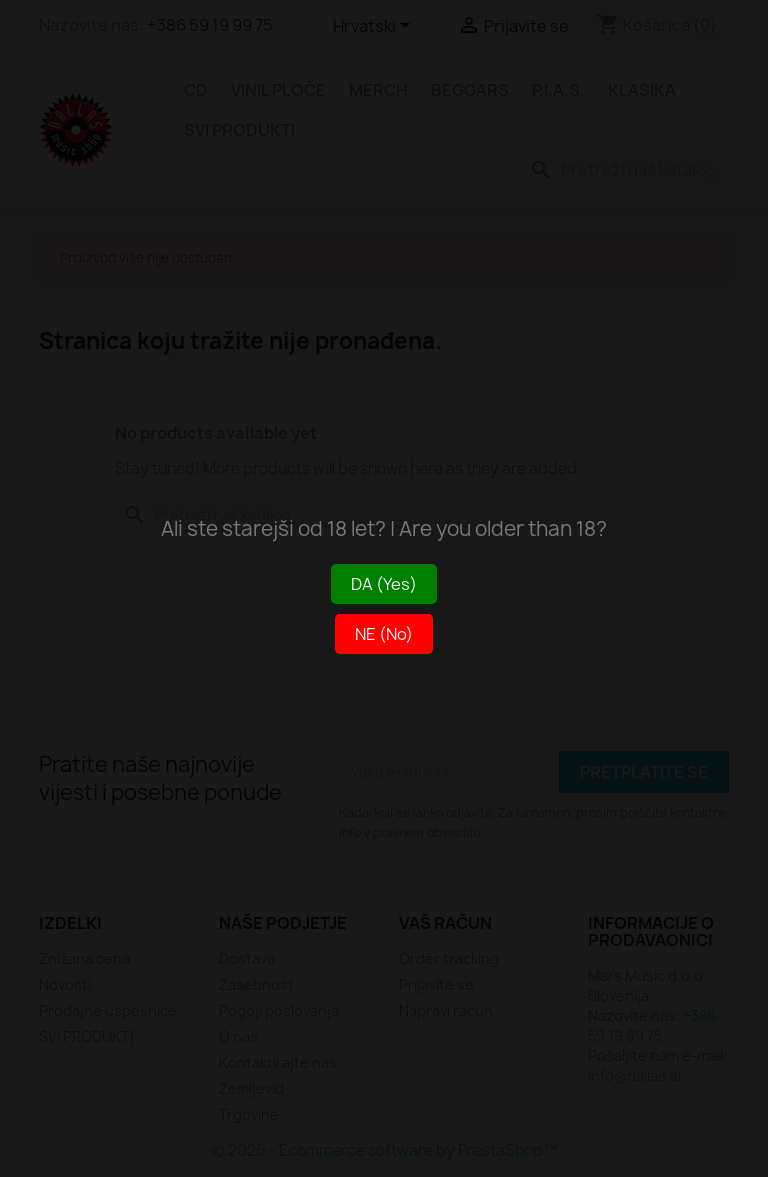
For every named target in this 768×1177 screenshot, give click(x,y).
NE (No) (384, 634)
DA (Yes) (384, 584)
